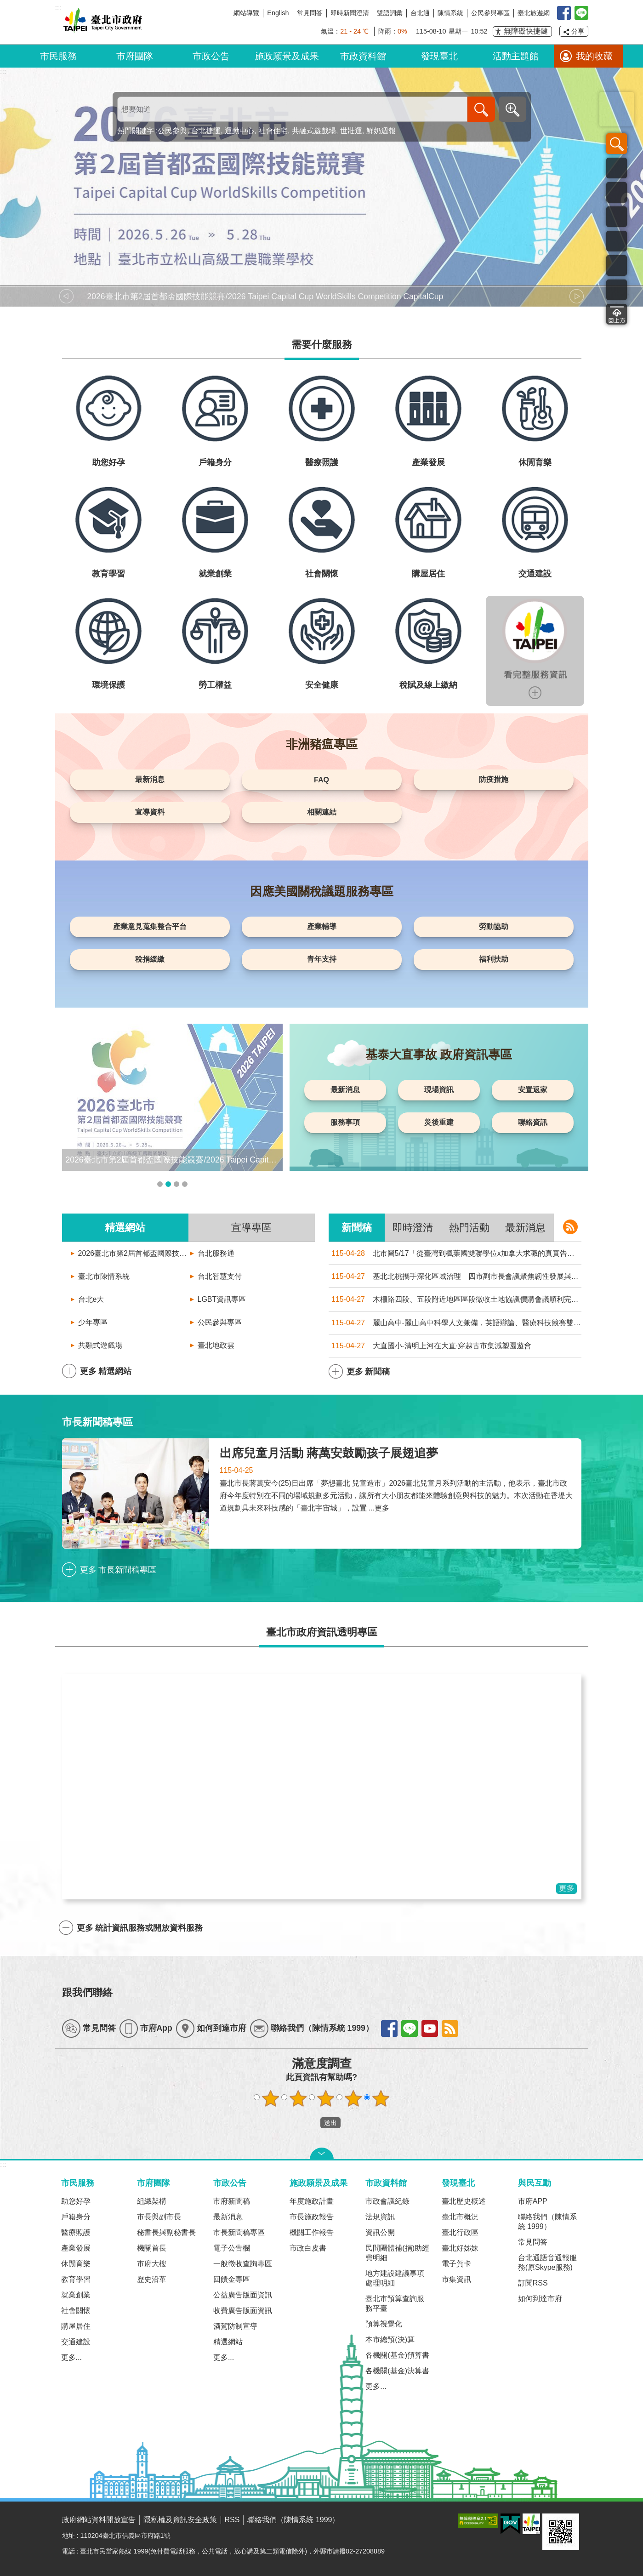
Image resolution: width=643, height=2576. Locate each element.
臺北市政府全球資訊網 (101, 22)
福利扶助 (493, 959)
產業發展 (76, 2248)
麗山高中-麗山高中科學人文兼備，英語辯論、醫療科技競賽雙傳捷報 (455, 1322)
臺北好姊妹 (460, 2248)
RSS (232, 2520)
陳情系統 (450, 13)
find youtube (429, 2028)
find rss (450, 2028)
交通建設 (76, 2342)
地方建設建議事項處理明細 (394, 2278)
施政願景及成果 (287, 56)
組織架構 (151, 2201)
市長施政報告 (312, 2217)
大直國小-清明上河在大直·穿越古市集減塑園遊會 (430, 1345)
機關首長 (151, 2248)
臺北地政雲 (216, 1345)
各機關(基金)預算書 (397, 2355)
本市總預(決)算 (390, 2339)
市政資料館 (363, 56)
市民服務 (58, 56)
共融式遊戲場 (314, 131)
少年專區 (93, 1322)
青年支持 (321, 959)
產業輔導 (321, 926)
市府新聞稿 (231, 2201)
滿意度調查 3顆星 (325, 2098)
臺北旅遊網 (534, 13)
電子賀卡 (456, 2264)
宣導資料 (150, 812)
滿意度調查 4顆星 (353, 2098)
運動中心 (239, 131)
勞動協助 (493, 926)
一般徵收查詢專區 (242, 2264)
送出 (311, 2122)
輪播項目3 (176, 1184)
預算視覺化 (383, 2324)
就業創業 (76, 2295)
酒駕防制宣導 (235, 2326)
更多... (71, 2357)
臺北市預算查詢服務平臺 (394, 2303)
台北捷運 (206, 131)
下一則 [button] (576, 296)
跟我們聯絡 (87, 1992)
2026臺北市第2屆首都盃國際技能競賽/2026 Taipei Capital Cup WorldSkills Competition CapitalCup (133, 1253)
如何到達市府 (221, 2028)
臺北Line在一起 (581, 13)
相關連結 (321, 812)
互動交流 (616, 289)
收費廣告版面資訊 (242, 2310)
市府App (156, 2028)
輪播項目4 (185, 1184)
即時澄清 (413, 1227)
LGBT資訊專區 (222, 1299)
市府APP (532, 2201)
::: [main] (3, 71)
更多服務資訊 (535, 692)
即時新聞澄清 (349, 13)
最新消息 (150, 779)
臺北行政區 (460, 2232)
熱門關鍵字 (135, 131)
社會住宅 (273, 131)
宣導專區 (251, 1227)
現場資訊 (439, 1090)
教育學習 (76, 2279)
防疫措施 (493, 779)
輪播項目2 (168, 1184)
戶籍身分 (76, 2217)
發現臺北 (439, 56)
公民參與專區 (490, 13)
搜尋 (616, 143)
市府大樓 (151, 2264)
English (278, 13)
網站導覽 (246, 13)
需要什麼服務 (321, 344)
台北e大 (91, 1299)
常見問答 (310, 13)
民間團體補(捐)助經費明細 (397, 2253)
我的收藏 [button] (594, 56)
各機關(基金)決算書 (397, 2371)
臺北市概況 (460, 2217)
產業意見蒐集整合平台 (150, 926)
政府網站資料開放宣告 (99, 2520)
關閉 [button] (322, 2154)
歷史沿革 (151, 2279)
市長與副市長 (159, 2217)
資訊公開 (380, 2232)
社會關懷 (76, 2310)
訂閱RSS (533, 2283)
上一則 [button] (66, 296)
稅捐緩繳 (150, 959)
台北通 (420, 13)
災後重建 (439, 1122)
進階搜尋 (512, 109)
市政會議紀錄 (387, 2201)
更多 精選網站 (106, 1371)
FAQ (321, 780)
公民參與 (172, 131)
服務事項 (345, 1122)
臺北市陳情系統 (104, 1276)
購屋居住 (76, 2326)
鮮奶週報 (381, 131)
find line (409, 2028)
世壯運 (351, 131)
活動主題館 (516, 56)
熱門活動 (469, 1227)
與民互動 (534, 2183)
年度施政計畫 (312, 2201)
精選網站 (125, 1227)
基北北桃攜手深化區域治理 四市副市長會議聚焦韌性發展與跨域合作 (455, 1276)
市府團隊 (134, 56)
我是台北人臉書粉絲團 (564, 13)
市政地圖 (616, 241)
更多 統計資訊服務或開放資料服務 (140, 1927)
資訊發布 (616, 192)
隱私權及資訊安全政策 (180, 2520)
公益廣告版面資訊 (242, 2295)
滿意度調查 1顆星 (270, 2098)
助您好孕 (76, 2201)
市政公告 (211, 56)
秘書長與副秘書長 (166, 2232)
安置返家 (532, 1090)
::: (3, 2164)
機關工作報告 (312, 2232)
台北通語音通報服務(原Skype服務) (547, 2262)
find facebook (389, 2028)
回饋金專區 (231, 2279)
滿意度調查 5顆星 (380, 2098)
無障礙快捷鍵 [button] (526, 31)
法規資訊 (380, 2217)
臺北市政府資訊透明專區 (321, 1632)
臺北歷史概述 (464, 2201)
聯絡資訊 (532, 1122)
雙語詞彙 (390, 13)
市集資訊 (456, 2279)
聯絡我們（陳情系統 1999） (322, 2028)
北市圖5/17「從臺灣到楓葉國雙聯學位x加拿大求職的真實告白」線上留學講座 (455, 1253)
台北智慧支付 (220, 1276)
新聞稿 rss (570, 1227)
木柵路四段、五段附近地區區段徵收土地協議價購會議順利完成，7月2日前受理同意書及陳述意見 (455, 1299)
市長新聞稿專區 (97, 1422)
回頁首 (616, 314)
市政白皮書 (308, 2248)
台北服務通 (216, 1253)
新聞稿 (356, 1227)
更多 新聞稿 (368, 1371)
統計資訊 (616, 265)
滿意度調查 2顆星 (298, 2098)
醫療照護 (76, 2232)
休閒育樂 (76, 2264)
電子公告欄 (231, 2248)
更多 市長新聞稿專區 (118, 1569)
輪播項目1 (160, 1184)
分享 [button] (577, 31)
